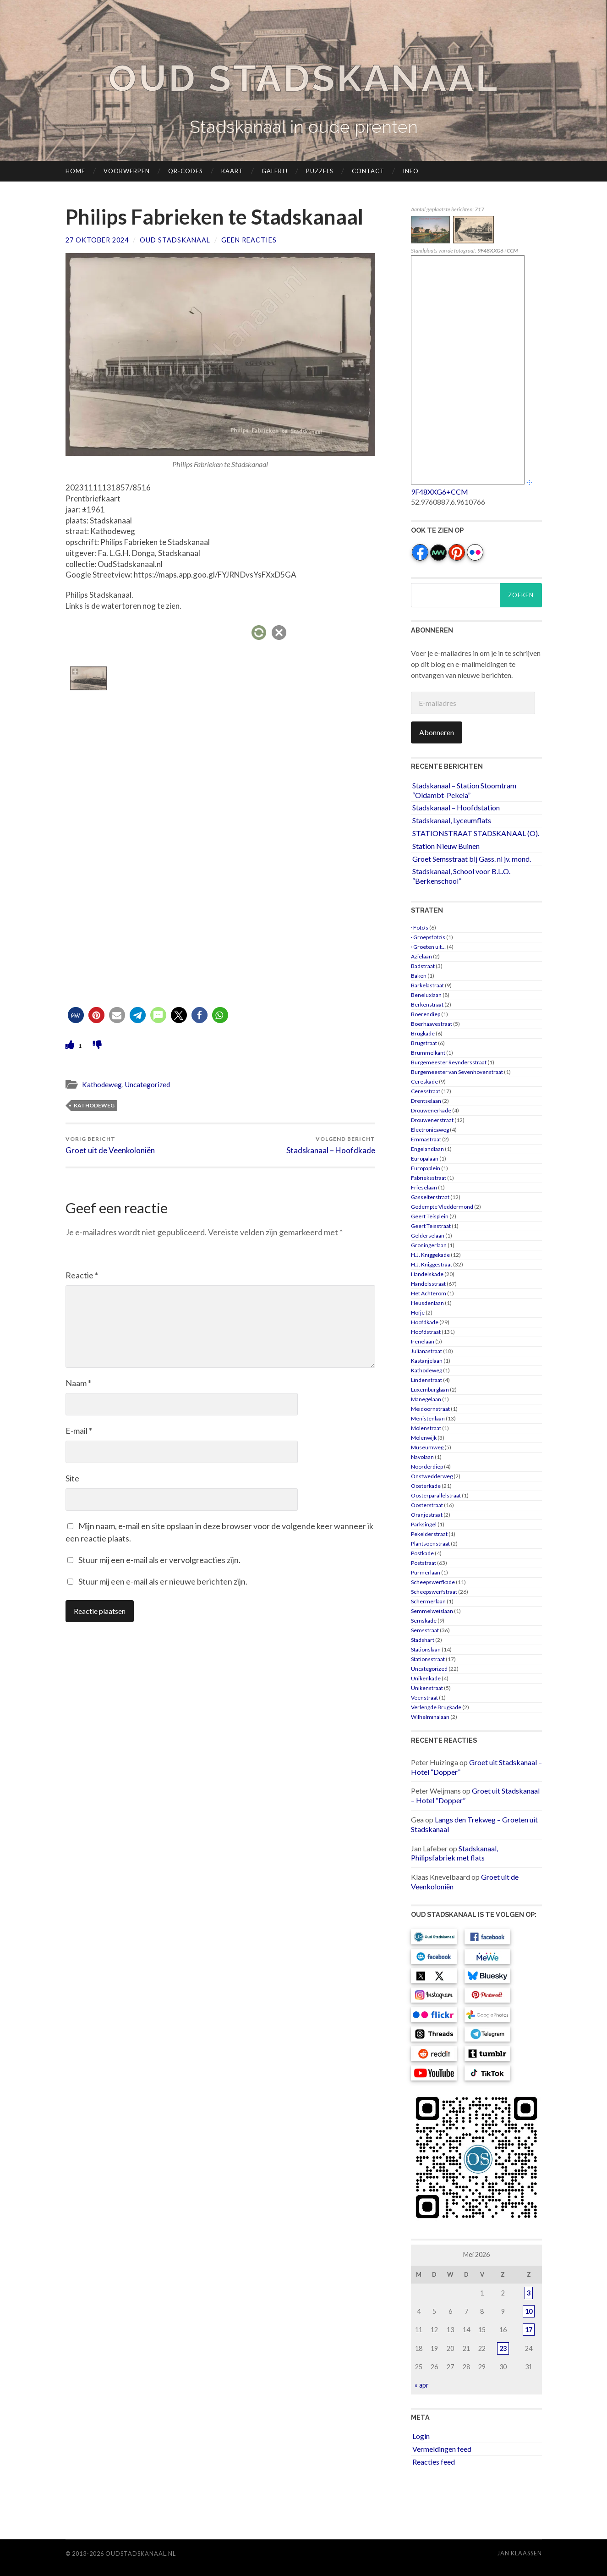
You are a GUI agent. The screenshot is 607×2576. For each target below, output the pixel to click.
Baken (419, 975)
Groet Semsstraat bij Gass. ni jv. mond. (471, 858)
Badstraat (423, 966)
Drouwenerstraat (432, 1120)
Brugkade (423, 1033)
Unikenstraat (427, 1687)
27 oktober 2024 (97, 240)
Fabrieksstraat (428, 1177)
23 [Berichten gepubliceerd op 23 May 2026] (503, 2348)
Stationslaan (426, 1649)
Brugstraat (424, 1043)
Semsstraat (425, 1630)
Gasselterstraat (430, 1197)
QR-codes (185, 171)
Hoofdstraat (426, 1331)
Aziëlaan (421, 956)
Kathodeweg (102, 1084)
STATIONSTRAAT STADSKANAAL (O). (475, 833)
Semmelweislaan (432, 1610)
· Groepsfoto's (428, 937)
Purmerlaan (425, 1572)
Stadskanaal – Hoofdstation (456, 807)
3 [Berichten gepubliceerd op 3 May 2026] (528, 2293)
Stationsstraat (428, 1659)
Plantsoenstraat (430, 1543)
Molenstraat (426, 1428)
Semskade (424, 1620)
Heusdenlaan (427, 1302)
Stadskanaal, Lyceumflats (451, 820)
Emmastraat (426, 1139)
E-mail (79, 1431)
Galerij (275, 171)
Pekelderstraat (429, 1533)
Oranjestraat (427, 1514)
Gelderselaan (427, 1235)
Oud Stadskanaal (303, 78)
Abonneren (436, 732)
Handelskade (427, 1274)
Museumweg (427, 1447)
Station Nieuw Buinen (446, 846)
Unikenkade (426, 1678)
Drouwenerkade (431, 1110)
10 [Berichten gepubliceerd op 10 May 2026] (528, 2311)
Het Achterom (428, 1293)
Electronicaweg (430, 1129)
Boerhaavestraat (431, 1023)
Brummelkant (428, 1052)
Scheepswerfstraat (434, 1591)
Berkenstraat (427, 1004)
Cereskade (424, 1081)
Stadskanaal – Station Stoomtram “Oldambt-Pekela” (464, 790)
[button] (76, 1015)
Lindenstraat (426, 1379)
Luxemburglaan (430, 1389)
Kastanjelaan (427, 1360)
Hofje (418, 1312)
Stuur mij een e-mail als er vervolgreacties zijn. (159, 1560)
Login (421, 2436)
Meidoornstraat (430, 1408)
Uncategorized (147, 1084)
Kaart (232, 171)
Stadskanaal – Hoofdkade (330, 1145)
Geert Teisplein (429, 1216)
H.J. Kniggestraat (431, 1264)
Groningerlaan (429, 1245)
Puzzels (320, 171)
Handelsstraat (428, 1283)
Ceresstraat (425, 1091)
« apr (422, 2385)
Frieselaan (424, 1187)
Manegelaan (426, 1399)
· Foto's (419, 927)
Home (75, 171)
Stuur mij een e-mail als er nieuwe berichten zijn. (162, 1581)
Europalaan (424, 1158)
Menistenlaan (428, 1418)
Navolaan (422, 1456)
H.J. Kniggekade (430, 1254)
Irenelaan (422, 1341)
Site (72, 1478)
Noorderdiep (427, 1466)
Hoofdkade (424, 1322)
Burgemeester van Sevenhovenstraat (457, 1071)
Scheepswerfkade (433, 1582)
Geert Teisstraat (431, 1225)
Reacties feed (433, 2461)
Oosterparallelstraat (436, 1495)
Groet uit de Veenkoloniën (110, 1145)
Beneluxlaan (426, 994)
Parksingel (424, 1524)
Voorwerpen (127, 171)
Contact (368, 171)
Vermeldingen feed (441, 2448)
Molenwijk (424, 1437)
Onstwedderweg (432, 1476)
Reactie (82, 1275)
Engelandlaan (427, 1148)
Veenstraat (424, 1697)
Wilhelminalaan (430, 1716)
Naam (78, 1383)
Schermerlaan (428, 1601)
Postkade (422, 1553)
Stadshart (422, 1639)
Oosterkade (426, 1485)
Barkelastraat (427, 985)
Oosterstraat (427, 1505)
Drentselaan (426, 1100)
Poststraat (423, 1562)
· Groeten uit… (428, 946)
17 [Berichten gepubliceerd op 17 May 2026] (528, 2330)
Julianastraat (426, 1351)
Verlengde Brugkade (436, 1707)
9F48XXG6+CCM (439, 491)
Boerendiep (425, 1014)
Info (411, 171)
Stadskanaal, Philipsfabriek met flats (454, 1853)
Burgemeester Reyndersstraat (449, 1062)
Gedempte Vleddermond (442, 1206)
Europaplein (425, 1168)
